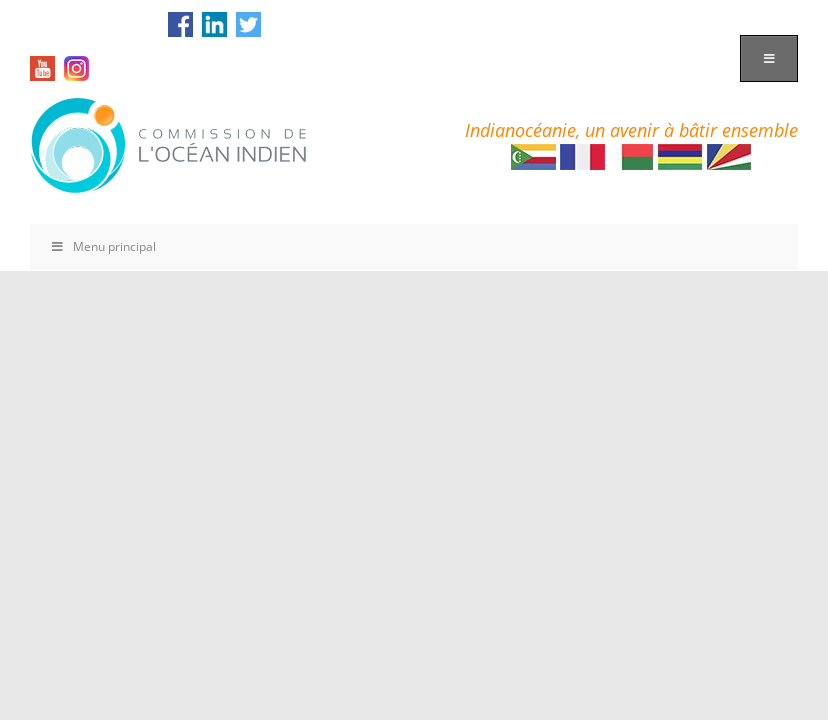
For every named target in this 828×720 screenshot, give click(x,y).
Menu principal (103, 246)
